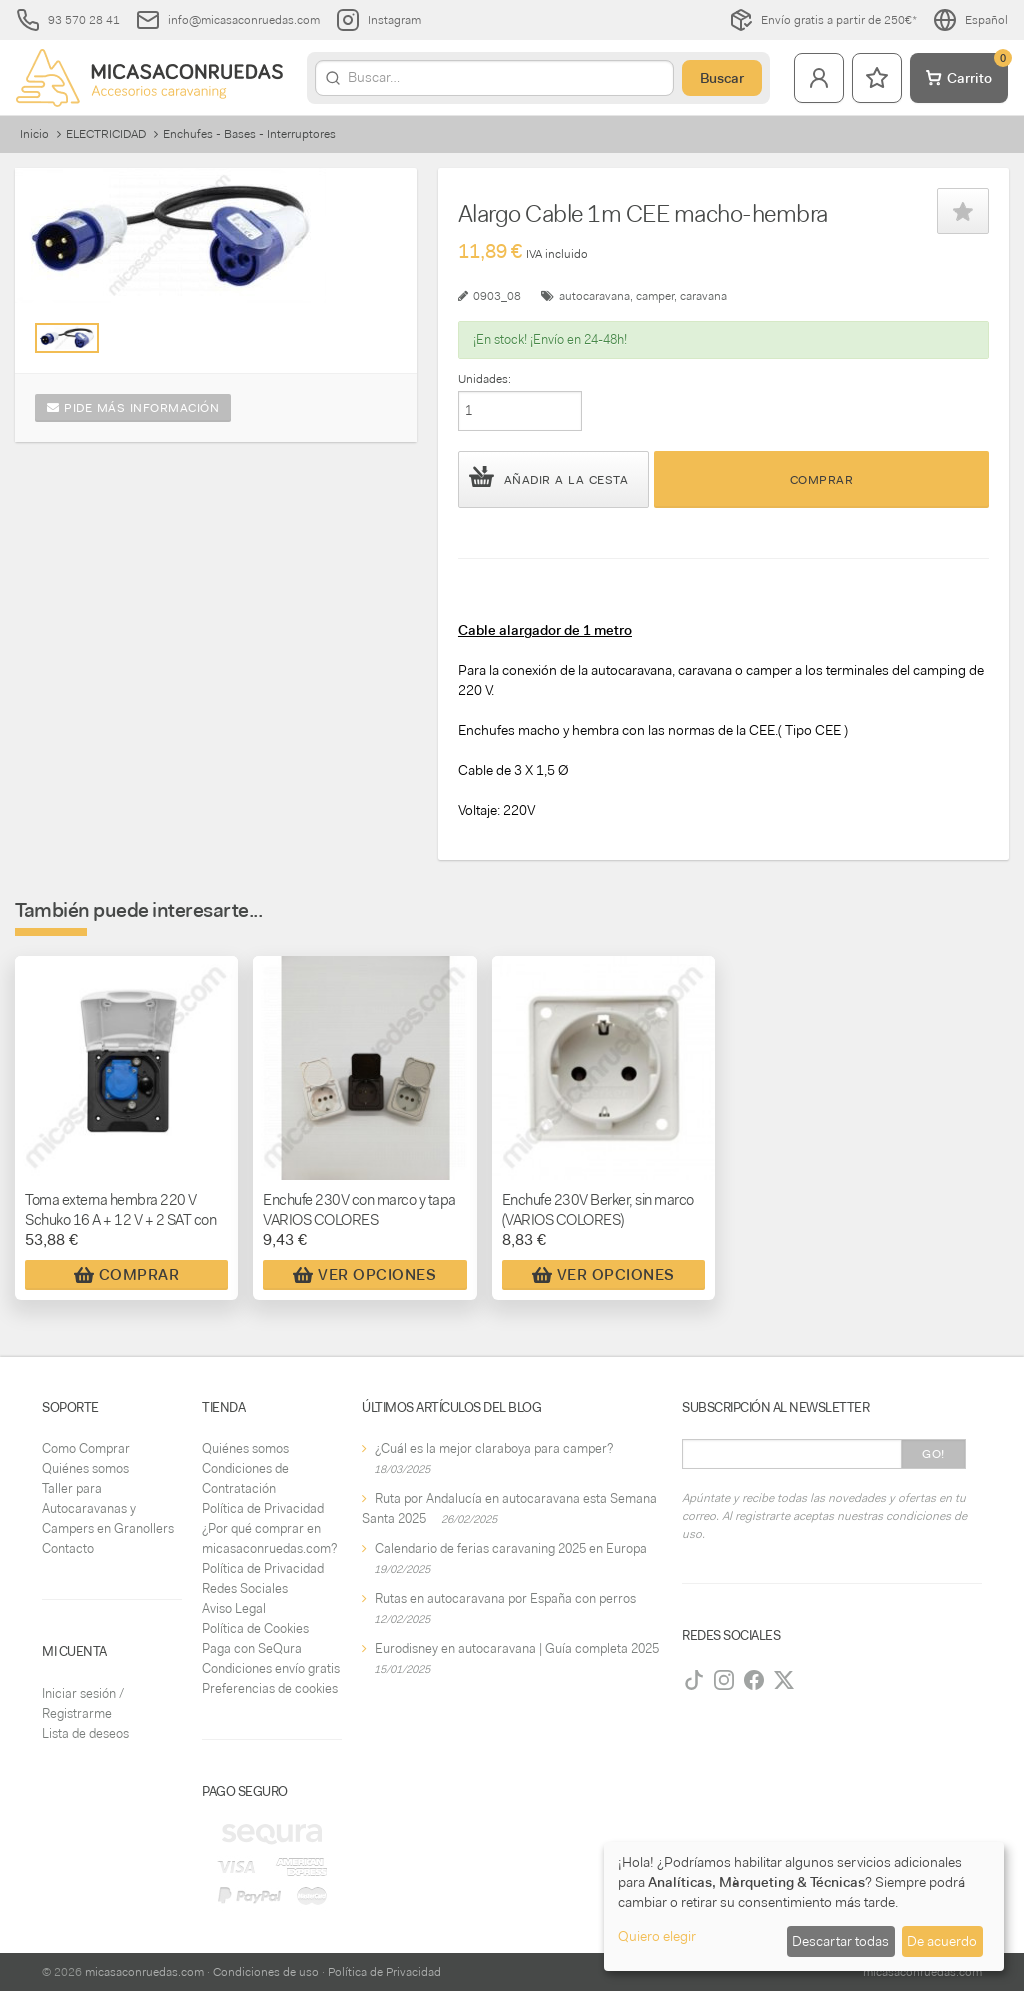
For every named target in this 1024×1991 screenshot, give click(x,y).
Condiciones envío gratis (271, 1668)
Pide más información (133, 408)
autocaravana (594, 296)
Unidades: (484, 379)
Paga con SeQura (252, 1648)
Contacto (68, 1548)
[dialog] (804, 1906)
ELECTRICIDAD (106, 134)
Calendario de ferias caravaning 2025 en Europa (511, 1548)
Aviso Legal (234, 1608)
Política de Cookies (255, 1628)
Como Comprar (86, 1448)
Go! (933, 1454)
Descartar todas (840, 1941)
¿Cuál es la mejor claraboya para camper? (494, 1448)
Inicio (34, 134)
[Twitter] (784, 1680)
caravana (703, 296)
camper (655, 296)
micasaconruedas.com (144, 1972)
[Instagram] (724, 1680)
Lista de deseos (85, 1733)
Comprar (822, 480)
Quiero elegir (657, 1936)
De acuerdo (942, 1941)
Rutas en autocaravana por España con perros (505, 1598)
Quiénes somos (85, 1468)
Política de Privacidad (263, 1508)
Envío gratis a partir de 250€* (823, 20)
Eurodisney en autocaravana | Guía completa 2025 (517, 1648)
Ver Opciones (364, 1275)
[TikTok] (694, 1680)
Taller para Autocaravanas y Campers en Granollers (108, 1508)
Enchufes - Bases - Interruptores (249, 134)
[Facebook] (754, 1680)
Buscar (722, 78)
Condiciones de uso (266, 1972)
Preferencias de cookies (270, 1688)
